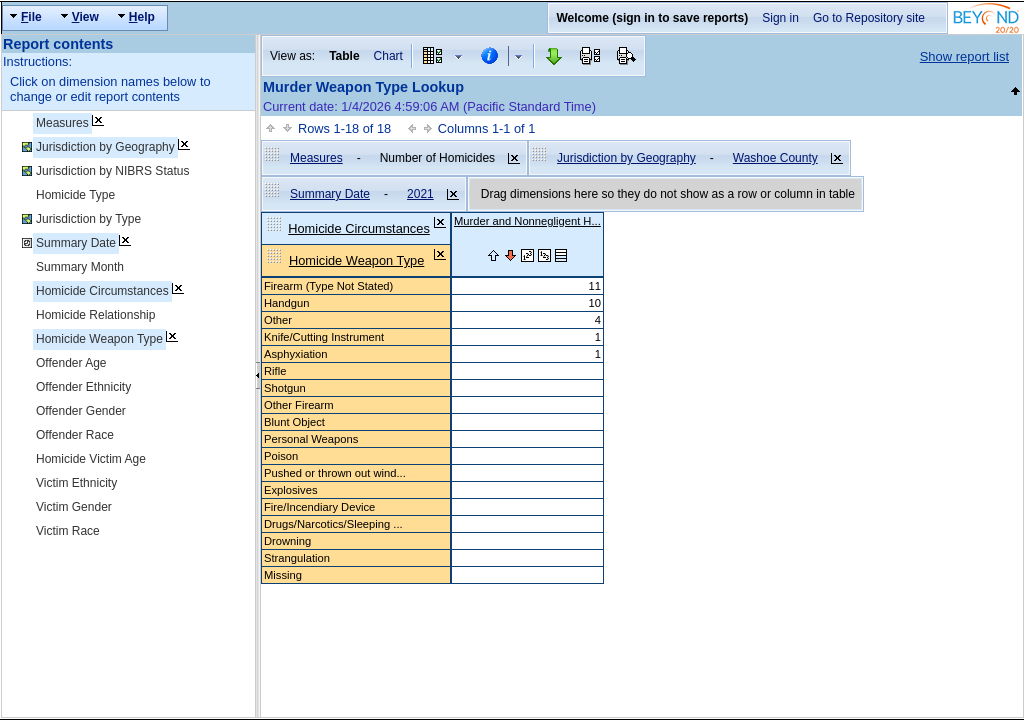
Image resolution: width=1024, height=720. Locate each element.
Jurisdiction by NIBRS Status (112, 171)
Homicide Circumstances (102, 291)
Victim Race (68, 531)
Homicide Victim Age (91, 459)
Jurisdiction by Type (88, 219)
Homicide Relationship (95, 315)
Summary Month (80, 267)
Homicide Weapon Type (99, 339)
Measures (62, 123)
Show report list (964, 56)
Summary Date (76, 243)
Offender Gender (81, 411)
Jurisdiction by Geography (105, 147)
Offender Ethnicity (83, 387)
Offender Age (71, 363)
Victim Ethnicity (76, 483)
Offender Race (75, 435)
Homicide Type (75, 195)
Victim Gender (74, 507)
